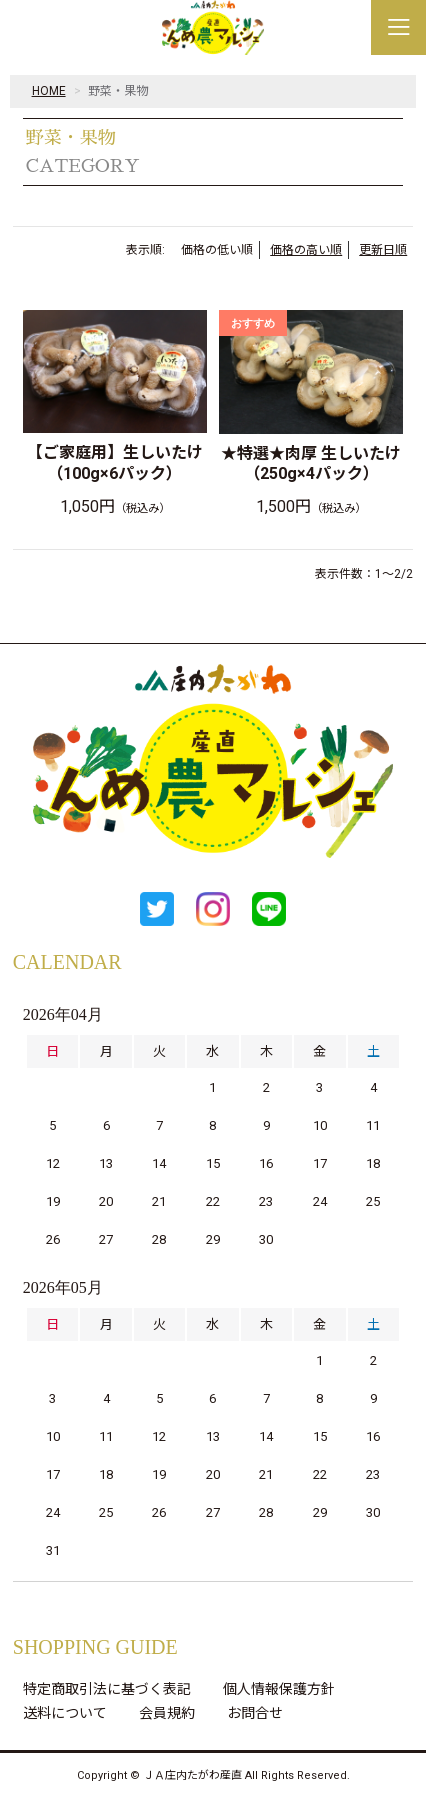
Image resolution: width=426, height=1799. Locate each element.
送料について (65, 1713)
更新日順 (383, 250)
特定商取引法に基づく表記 (107, 1689)
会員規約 (167, 1713)
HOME (49, 91)
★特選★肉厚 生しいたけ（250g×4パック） (311, 464)
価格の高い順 (306, 250)
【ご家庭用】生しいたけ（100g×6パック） (115, 463)
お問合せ (255, 1713)
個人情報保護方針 (279, 1689)
